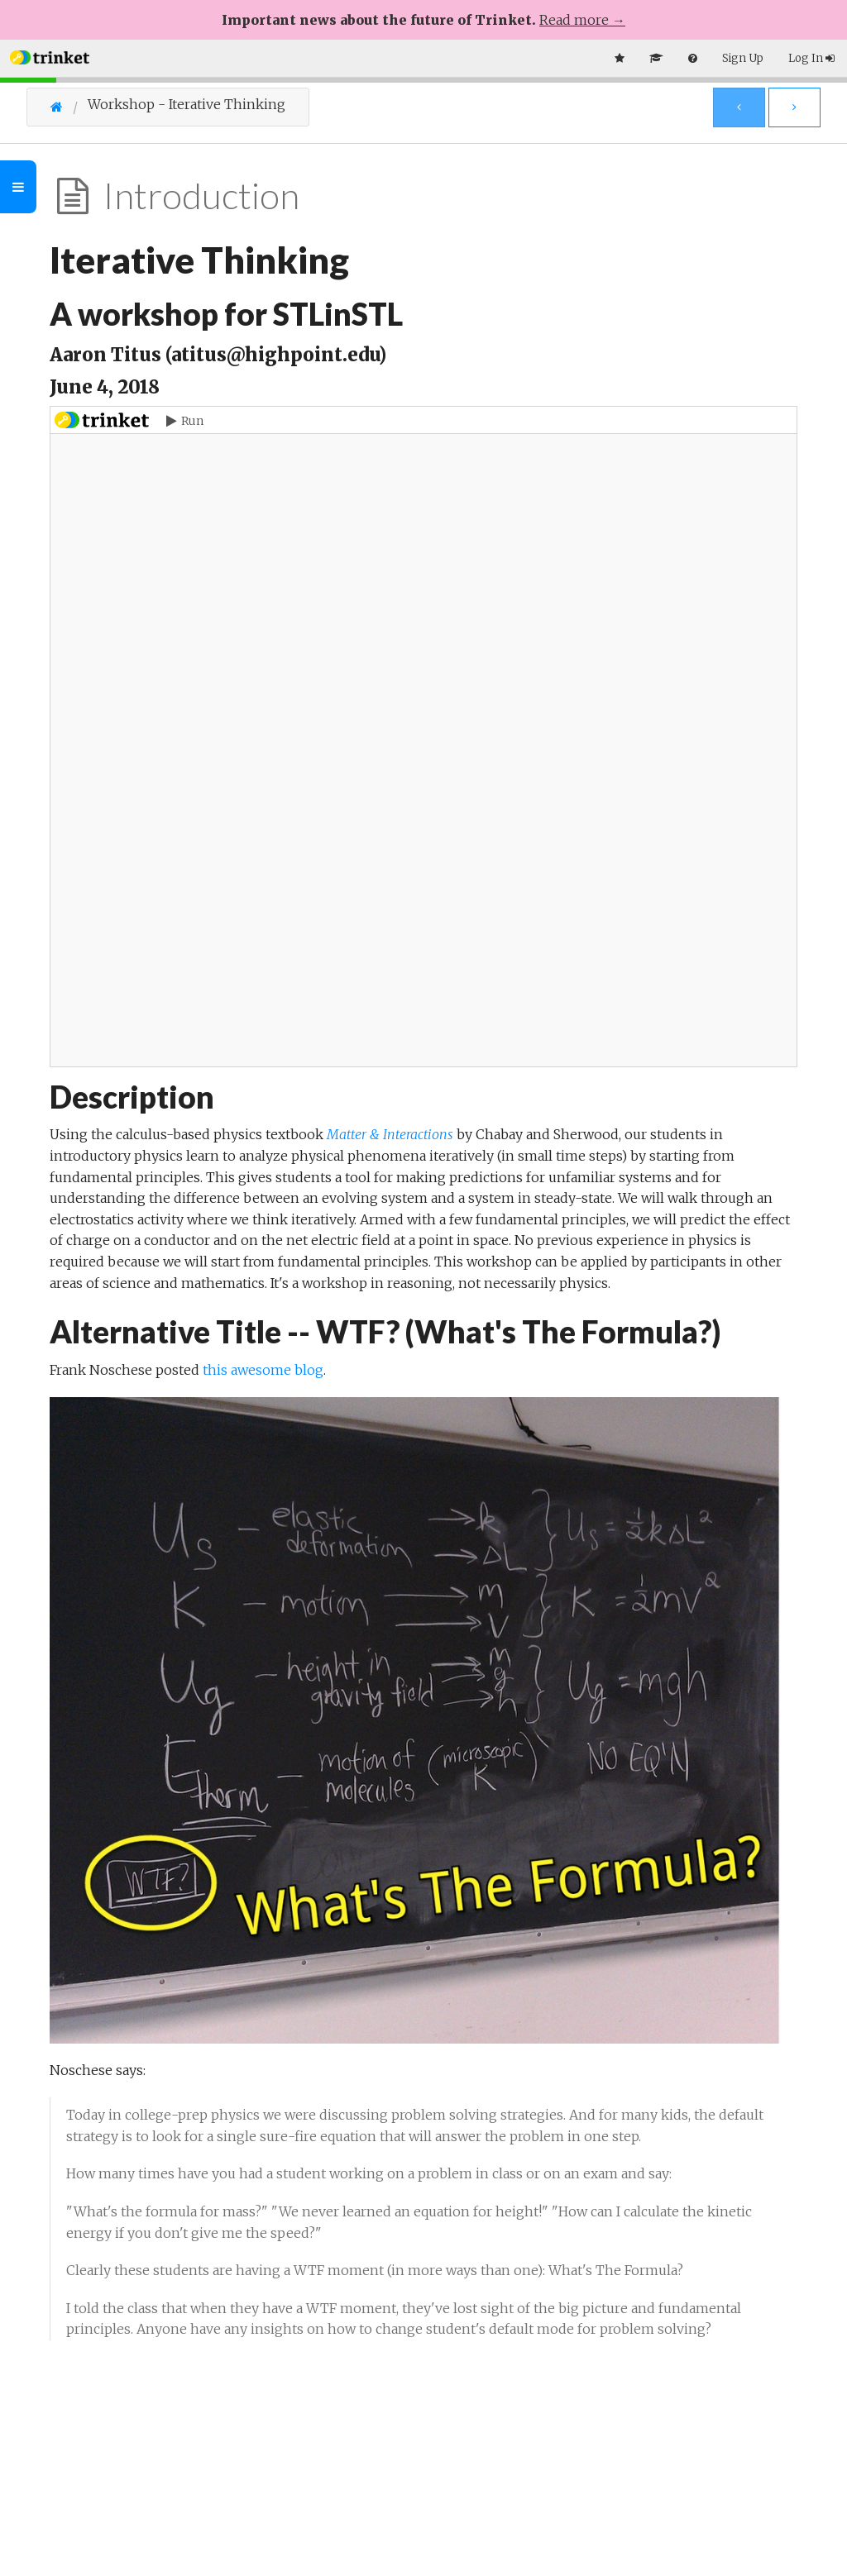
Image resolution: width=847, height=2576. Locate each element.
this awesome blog (263, 1370)
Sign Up (742, 58)
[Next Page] (794, 107)
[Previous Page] (739, 107)
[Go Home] (69, 106)
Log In (811, 58)
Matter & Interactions (390, 1134)
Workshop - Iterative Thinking (186, 104)
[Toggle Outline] (18, 186)
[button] (49, 55)
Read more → (582, 20)
